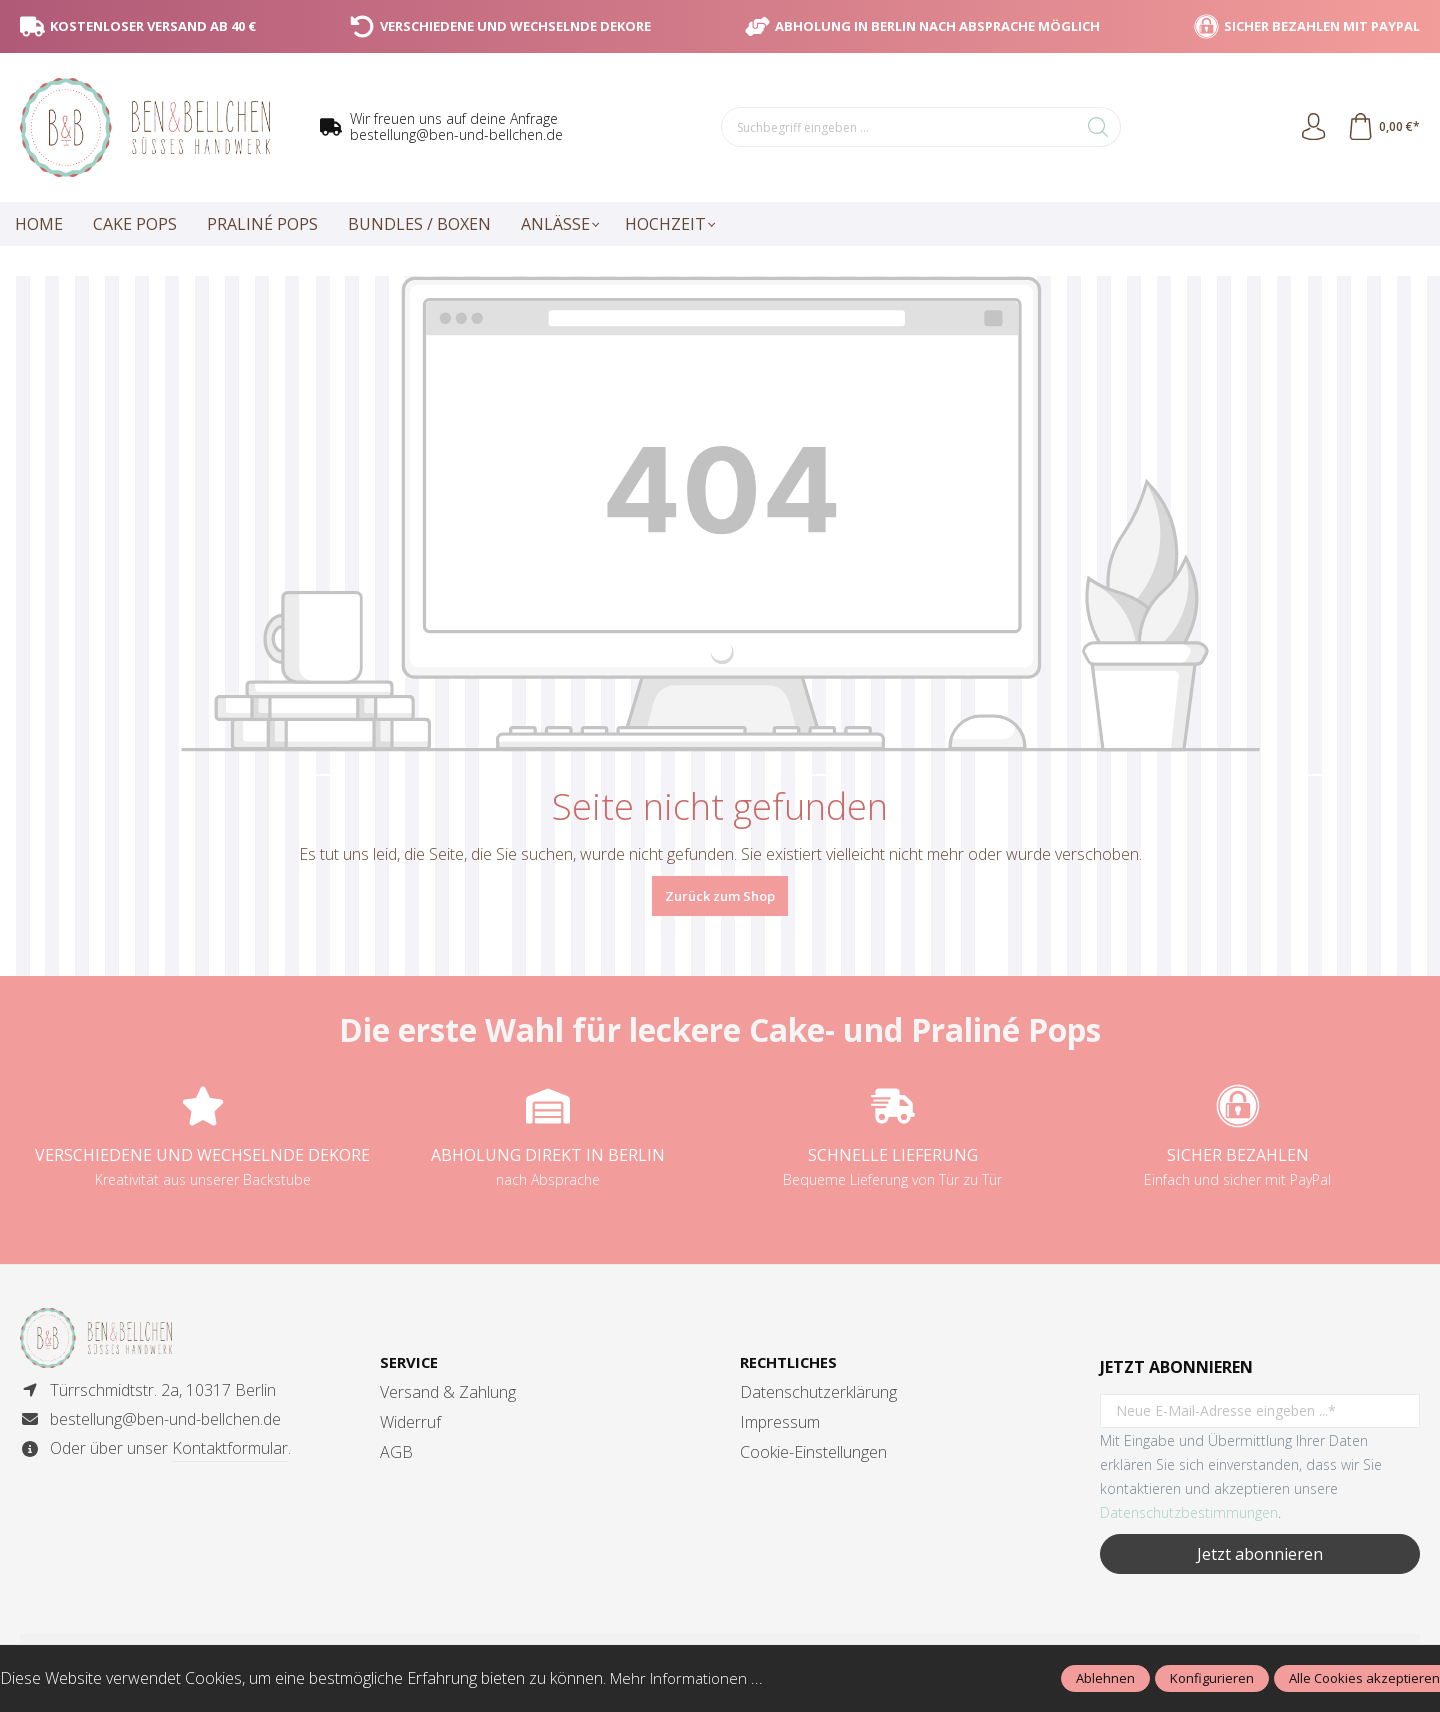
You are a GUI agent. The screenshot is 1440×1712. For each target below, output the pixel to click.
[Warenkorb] (1382, 127)
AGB (396, 1454)
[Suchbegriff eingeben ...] (896, 127)
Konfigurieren (1212, 1678)
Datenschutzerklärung (818, 1393)
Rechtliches (793, 1363)
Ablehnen (1105, 1678)
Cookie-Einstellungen (813, 1454)
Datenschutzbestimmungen (1189, 1512)
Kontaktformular (230, 1455)
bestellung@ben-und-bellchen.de (456, 134)
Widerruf (410, 1423)
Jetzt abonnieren (1260, 1554)
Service (410, 1363)
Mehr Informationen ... (689, 1678)
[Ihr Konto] (1309, 127)
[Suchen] (1095, 127)
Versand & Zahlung (448, 1393)
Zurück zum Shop (720, 896)
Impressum (780, 1423)
